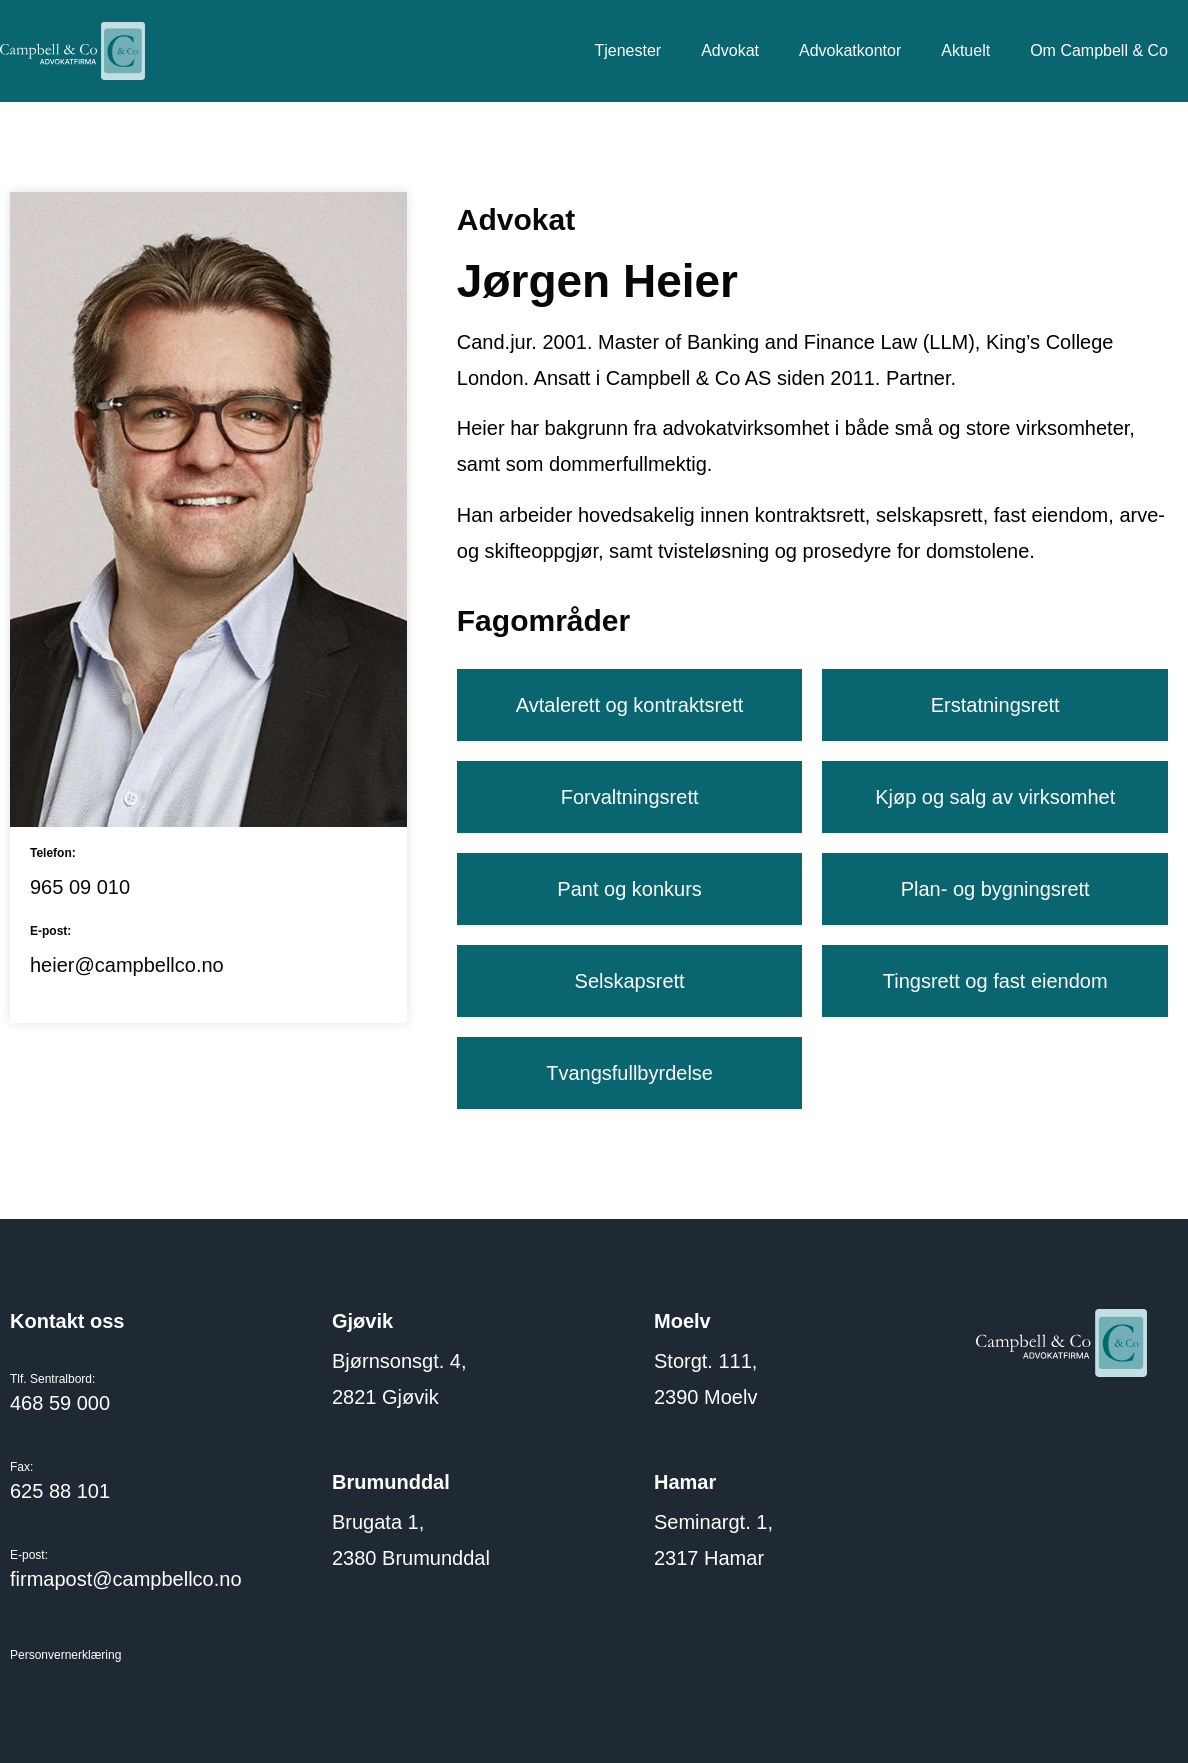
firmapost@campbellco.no (126, 1579)
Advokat (730, 50)
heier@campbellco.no (127, 965)
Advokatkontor (850, 50)
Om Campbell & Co (1099, 50)
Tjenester (627, 50)
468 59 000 (60, 1403)
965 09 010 (80, 887)
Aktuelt (965, 50)
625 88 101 (60, 1491)
